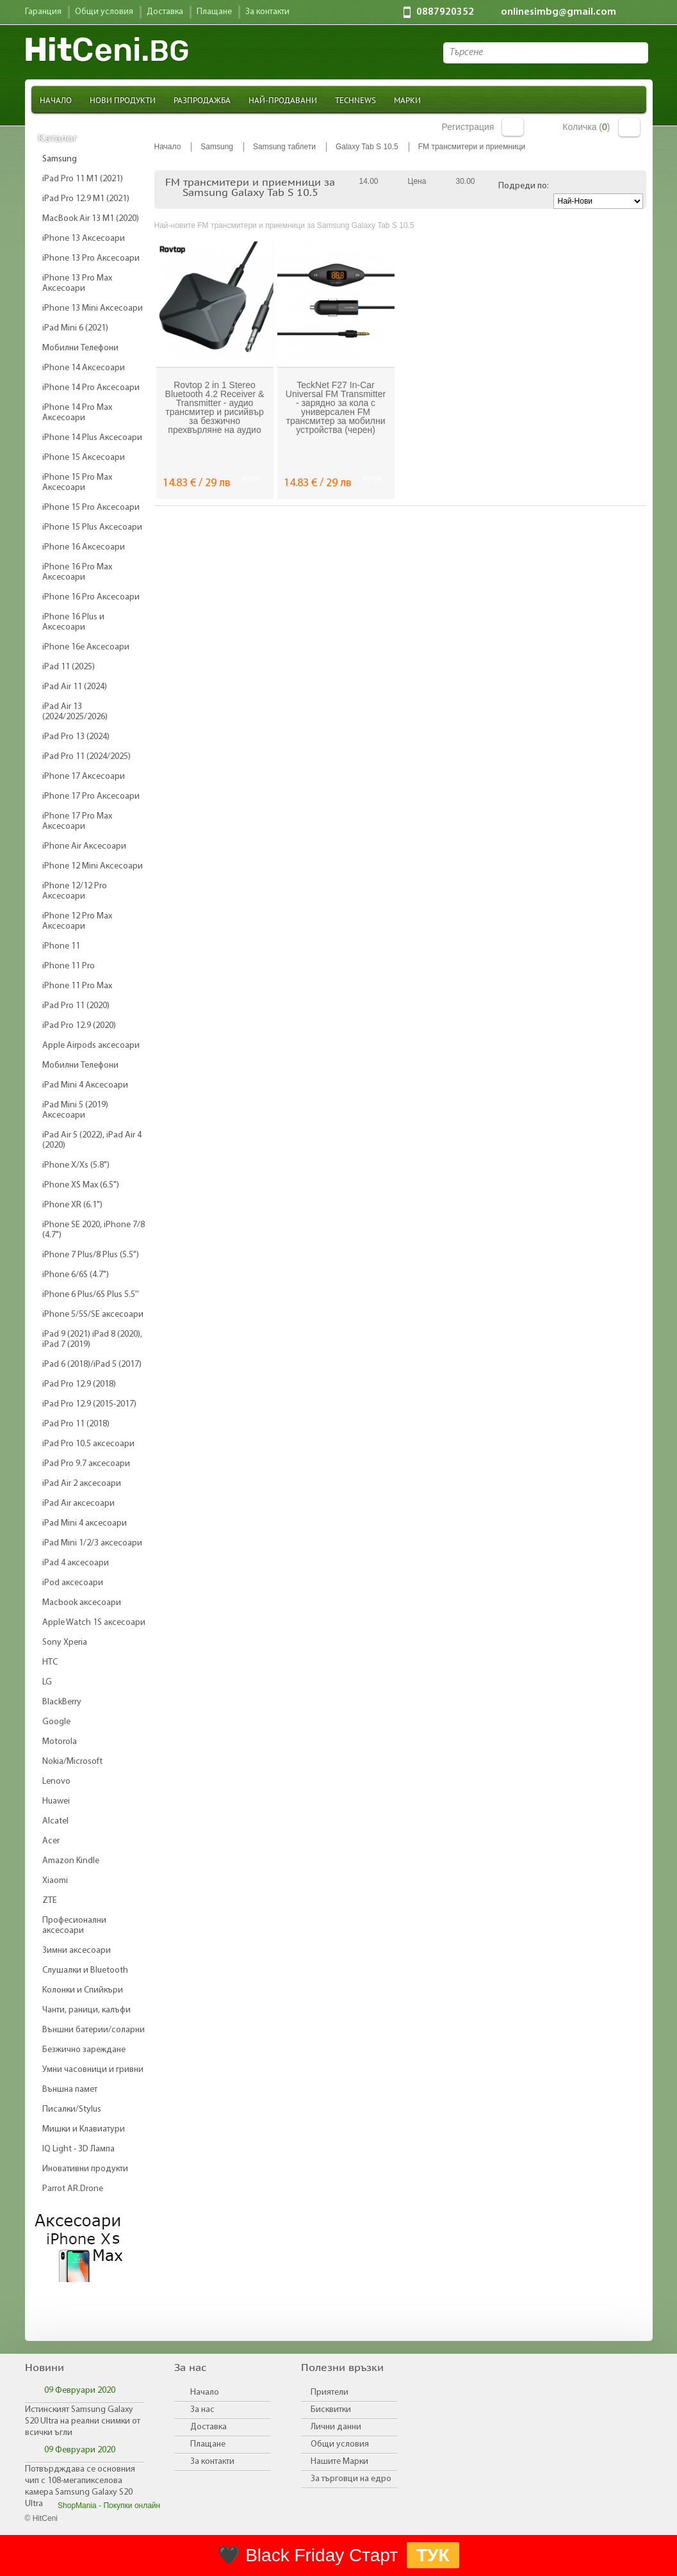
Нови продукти (123, 99)
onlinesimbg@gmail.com (558, 12)
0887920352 (445, 12)
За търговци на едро (351, 2479)
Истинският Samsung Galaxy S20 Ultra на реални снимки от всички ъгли (82, 2421)
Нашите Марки (339, 2461)
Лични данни (336, 2427)
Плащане (207, 2444)
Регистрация (468, 127)
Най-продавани (283, 99)
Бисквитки (331, 2410)
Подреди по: (523, 186)
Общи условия (340, 2444)
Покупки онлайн (131, 2505)
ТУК (433, 2555)
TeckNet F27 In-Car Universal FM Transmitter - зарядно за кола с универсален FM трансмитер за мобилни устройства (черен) (336, 407)
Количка (629, 127)
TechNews (355, 99)
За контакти (212, 2461)
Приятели (329, 2392)
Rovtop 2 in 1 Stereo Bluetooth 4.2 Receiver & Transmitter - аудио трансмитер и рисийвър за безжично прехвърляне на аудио (215, 407)
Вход (512, 127)
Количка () (586, 127)
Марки (407, 99)
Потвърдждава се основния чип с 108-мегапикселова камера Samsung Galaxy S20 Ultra (80, 2487)
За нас (202, 2410)
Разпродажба (202, 99)
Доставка (208, 2427)
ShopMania (77, 2505)
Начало (56, 99)
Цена (417, 181)
